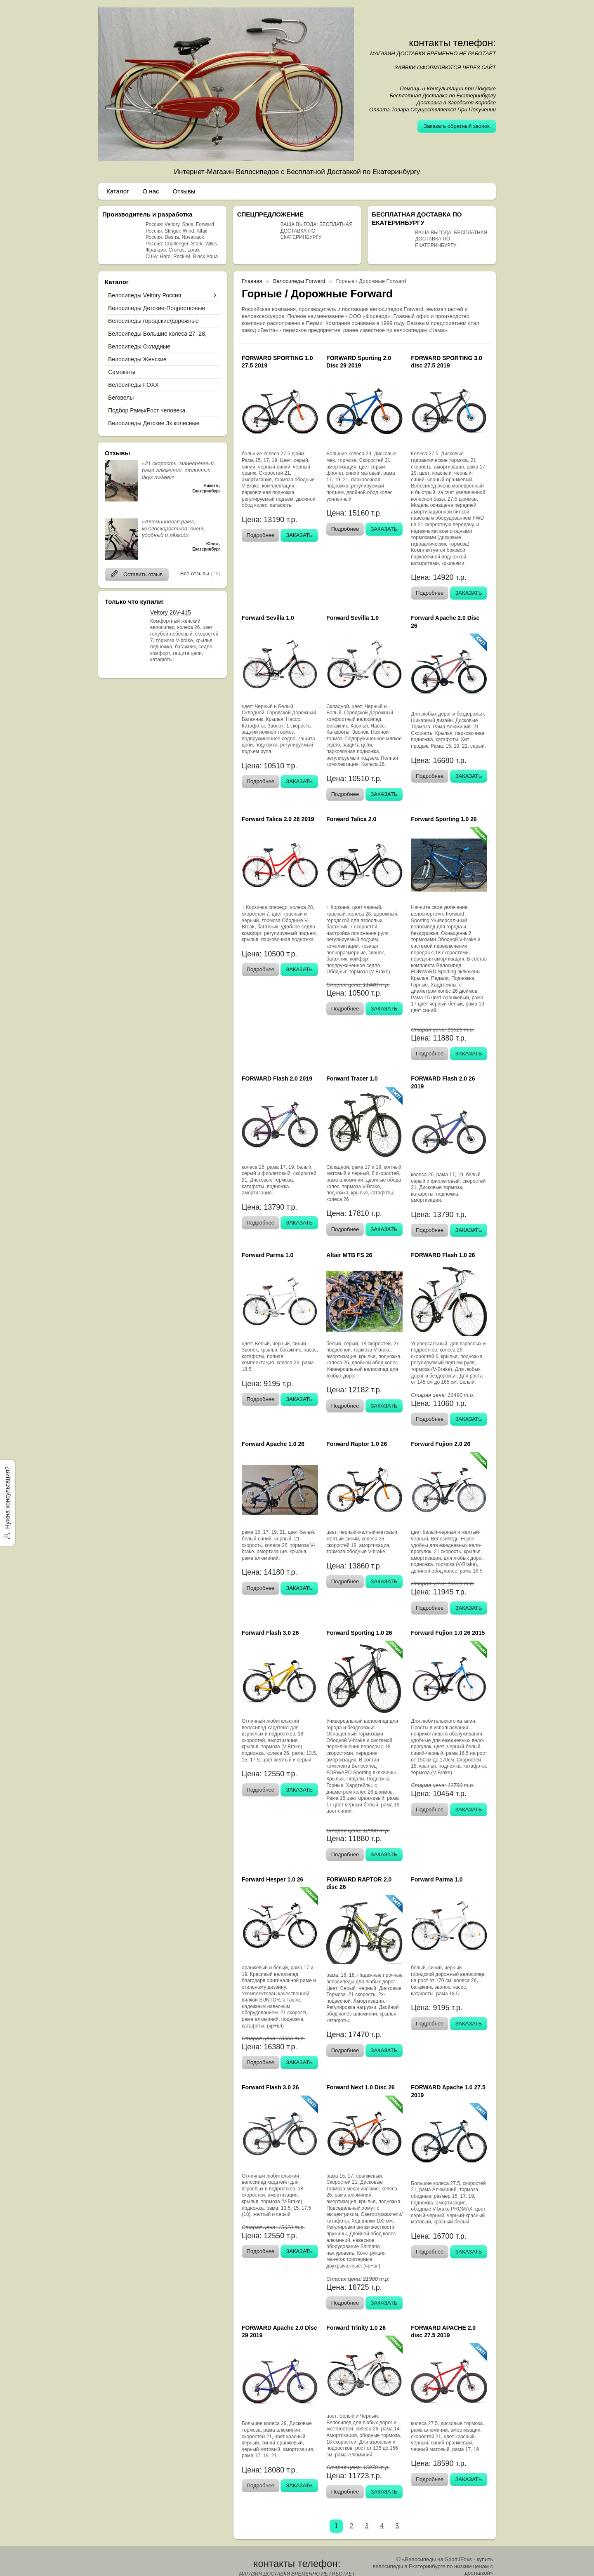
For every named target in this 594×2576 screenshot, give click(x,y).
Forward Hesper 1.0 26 (272, 1879)
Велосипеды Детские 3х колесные (153, 423)
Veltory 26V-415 (170, 612)
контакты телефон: (452, 42)
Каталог (117, 191)
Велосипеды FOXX (133, 384)
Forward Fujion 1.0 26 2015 (448, 1632)
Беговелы (121, 397)
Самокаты (121, 372)
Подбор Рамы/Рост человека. (147, 410)
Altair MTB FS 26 (349, 1255)
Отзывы (184, 191)
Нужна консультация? (7, 1497)
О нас (151, 191)
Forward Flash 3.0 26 (270, 1632)
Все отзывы (194, 573)
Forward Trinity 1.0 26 (356, 2327)
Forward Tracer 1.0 (352, 1078)
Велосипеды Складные (139, 346)
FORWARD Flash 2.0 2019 (277, 1078)
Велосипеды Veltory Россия (144, 295)
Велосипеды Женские (137, 359)
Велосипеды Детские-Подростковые (156, 308)
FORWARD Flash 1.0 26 (443, 1255)
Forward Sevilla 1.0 (268, 618)
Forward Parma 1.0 (267, 1255)
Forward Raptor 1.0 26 (356, 1444)
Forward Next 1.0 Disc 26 (360, 2087)
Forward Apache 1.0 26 (273, 1444)
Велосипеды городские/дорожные (153, 321)
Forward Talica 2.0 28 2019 (278, 819)
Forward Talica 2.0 (351, 819)
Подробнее (260, 535)
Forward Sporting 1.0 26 (443, 819)
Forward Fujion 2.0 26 (440, 1444)
